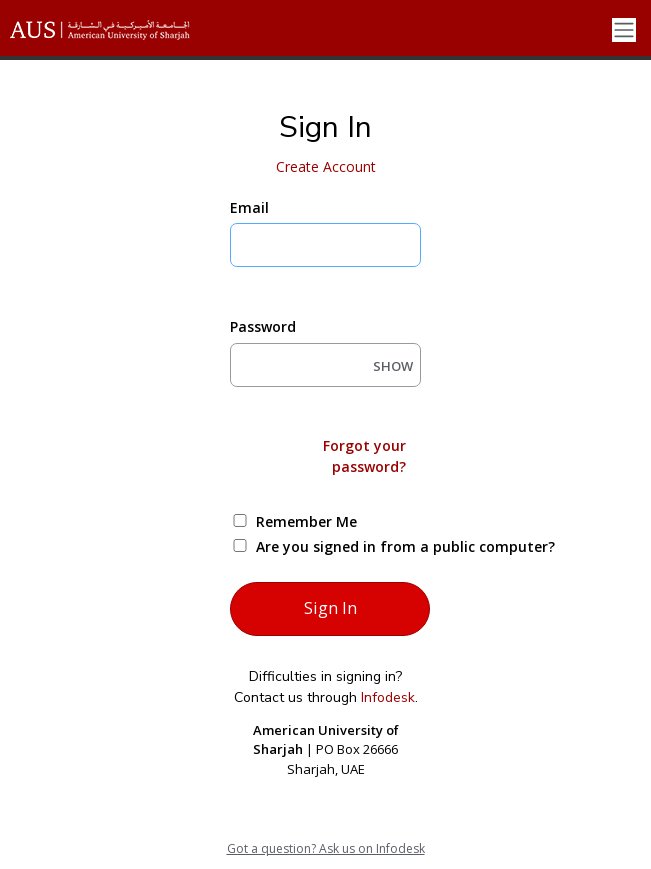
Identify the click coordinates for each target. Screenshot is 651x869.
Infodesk (388, 697)
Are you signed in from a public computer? (348, 546)
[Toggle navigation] (624, 30)
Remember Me (306, 521)
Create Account (326, 166)
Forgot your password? (364, 456)
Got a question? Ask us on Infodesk (326, 848)
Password (263, 326)
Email (249, 207)
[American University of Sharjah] (115, 30)
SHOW (393, 366)
